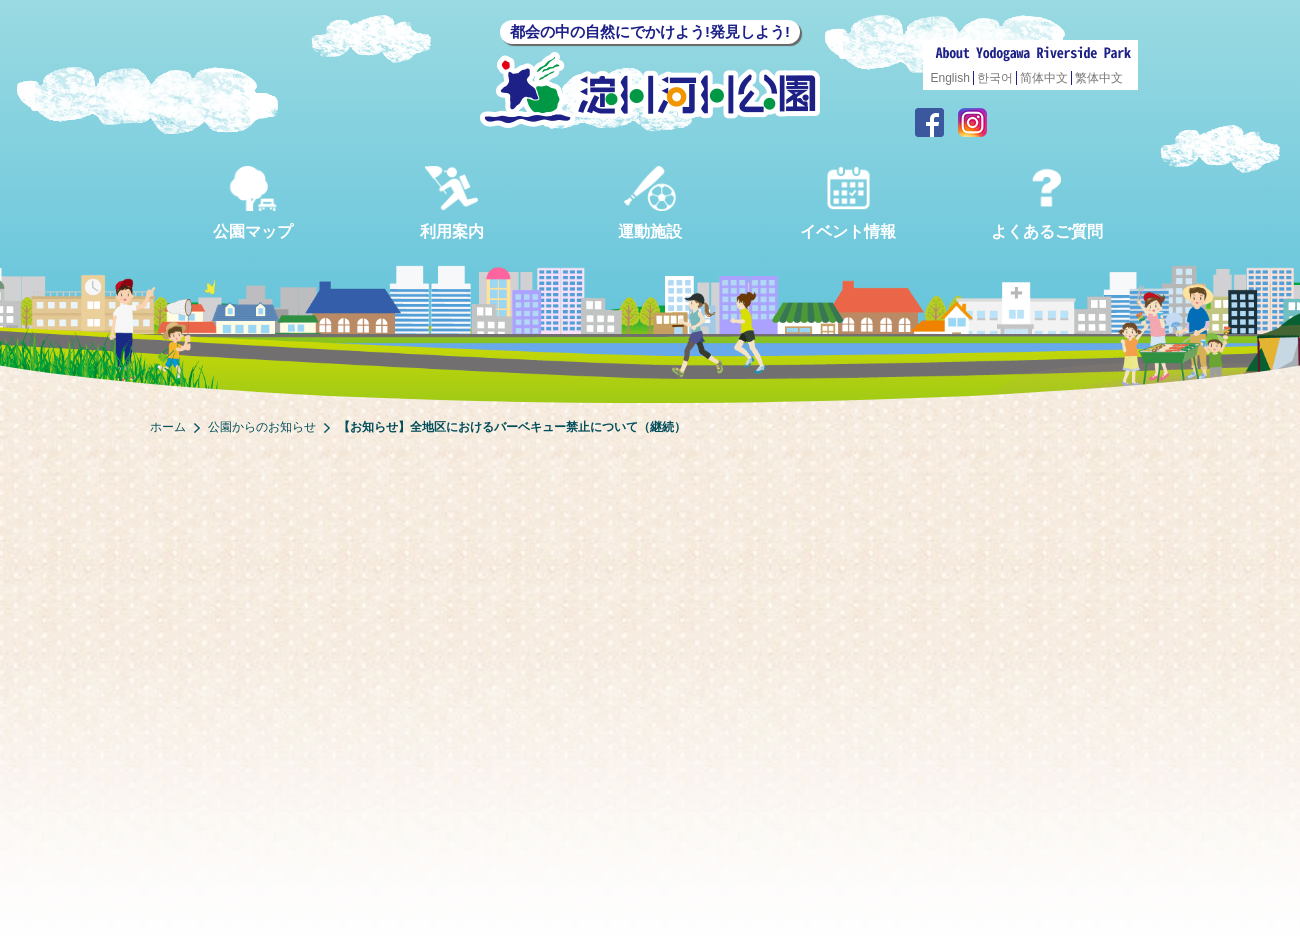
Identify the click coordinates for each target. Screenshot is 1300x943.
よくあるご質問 (1047, 202)
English (950, 78)
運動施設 (650, 202)
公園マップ (253, 202)
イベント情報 (848, 202)
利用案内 (452, 202)
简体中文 (1044, 78)
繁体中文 (1099, 78)
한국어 (995, 78)
